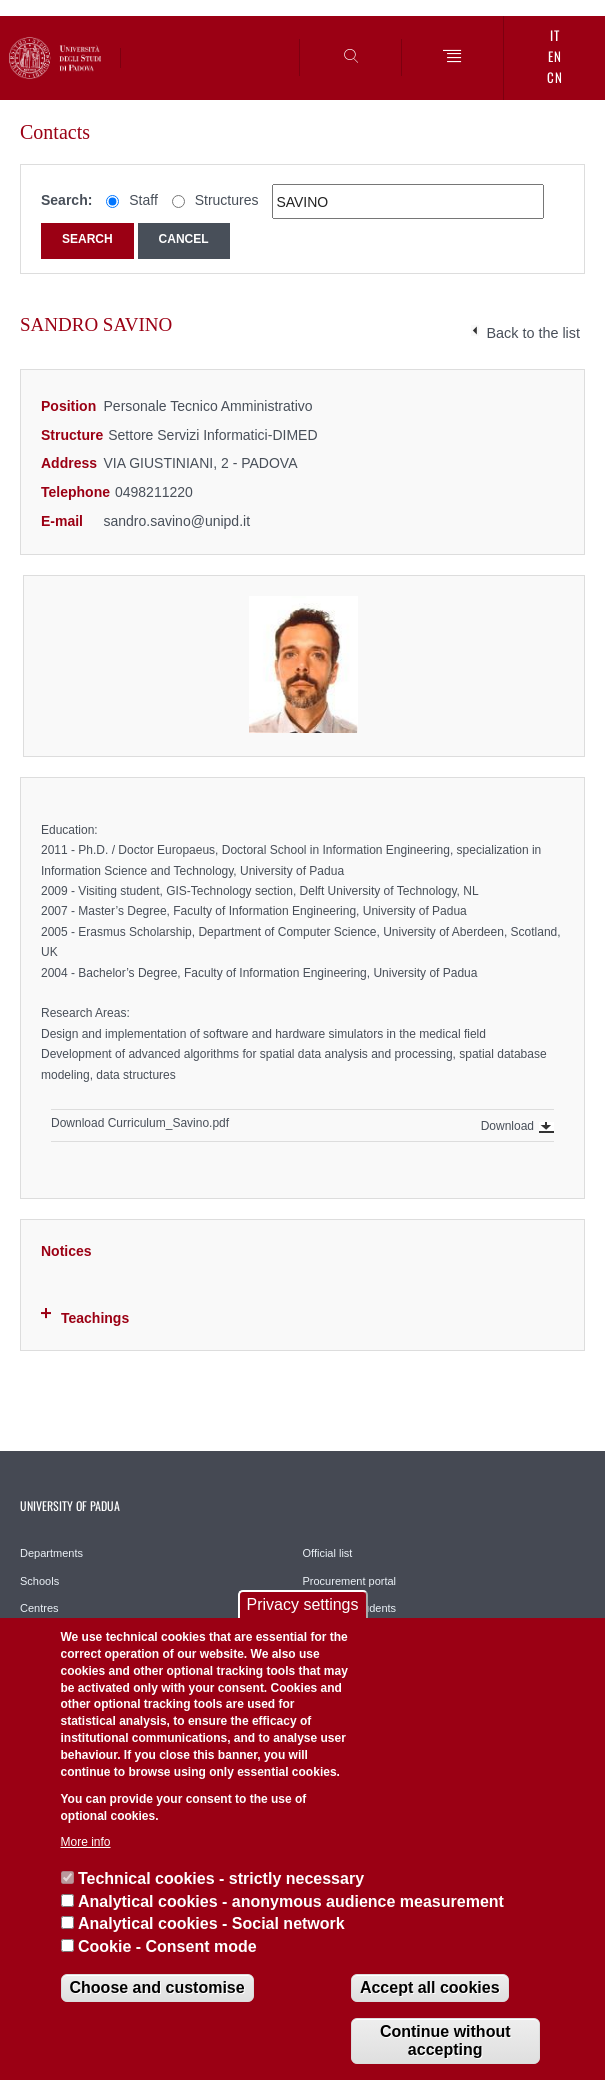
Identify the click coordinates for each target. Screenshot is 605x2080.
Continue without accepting (445, 2040)
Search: (66, 200)
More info (86, 1842)
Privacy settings (302, 1604)
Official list (328, 1553)
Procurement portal (350, 1581)
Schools (39, 1581)
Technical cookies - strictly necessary (221, 1878)
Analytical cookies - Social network (211, 1923)
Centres (39, 1608)
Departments (51, 1553)
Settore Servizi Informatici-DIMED (212, 435)
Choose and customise (157, 1987)
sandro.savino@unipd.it (177, 521)
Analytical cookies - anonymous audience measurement (291, 1901)
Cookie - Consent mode (167, 1946)
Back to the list (533, 333)
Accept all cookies (430, 1987)
